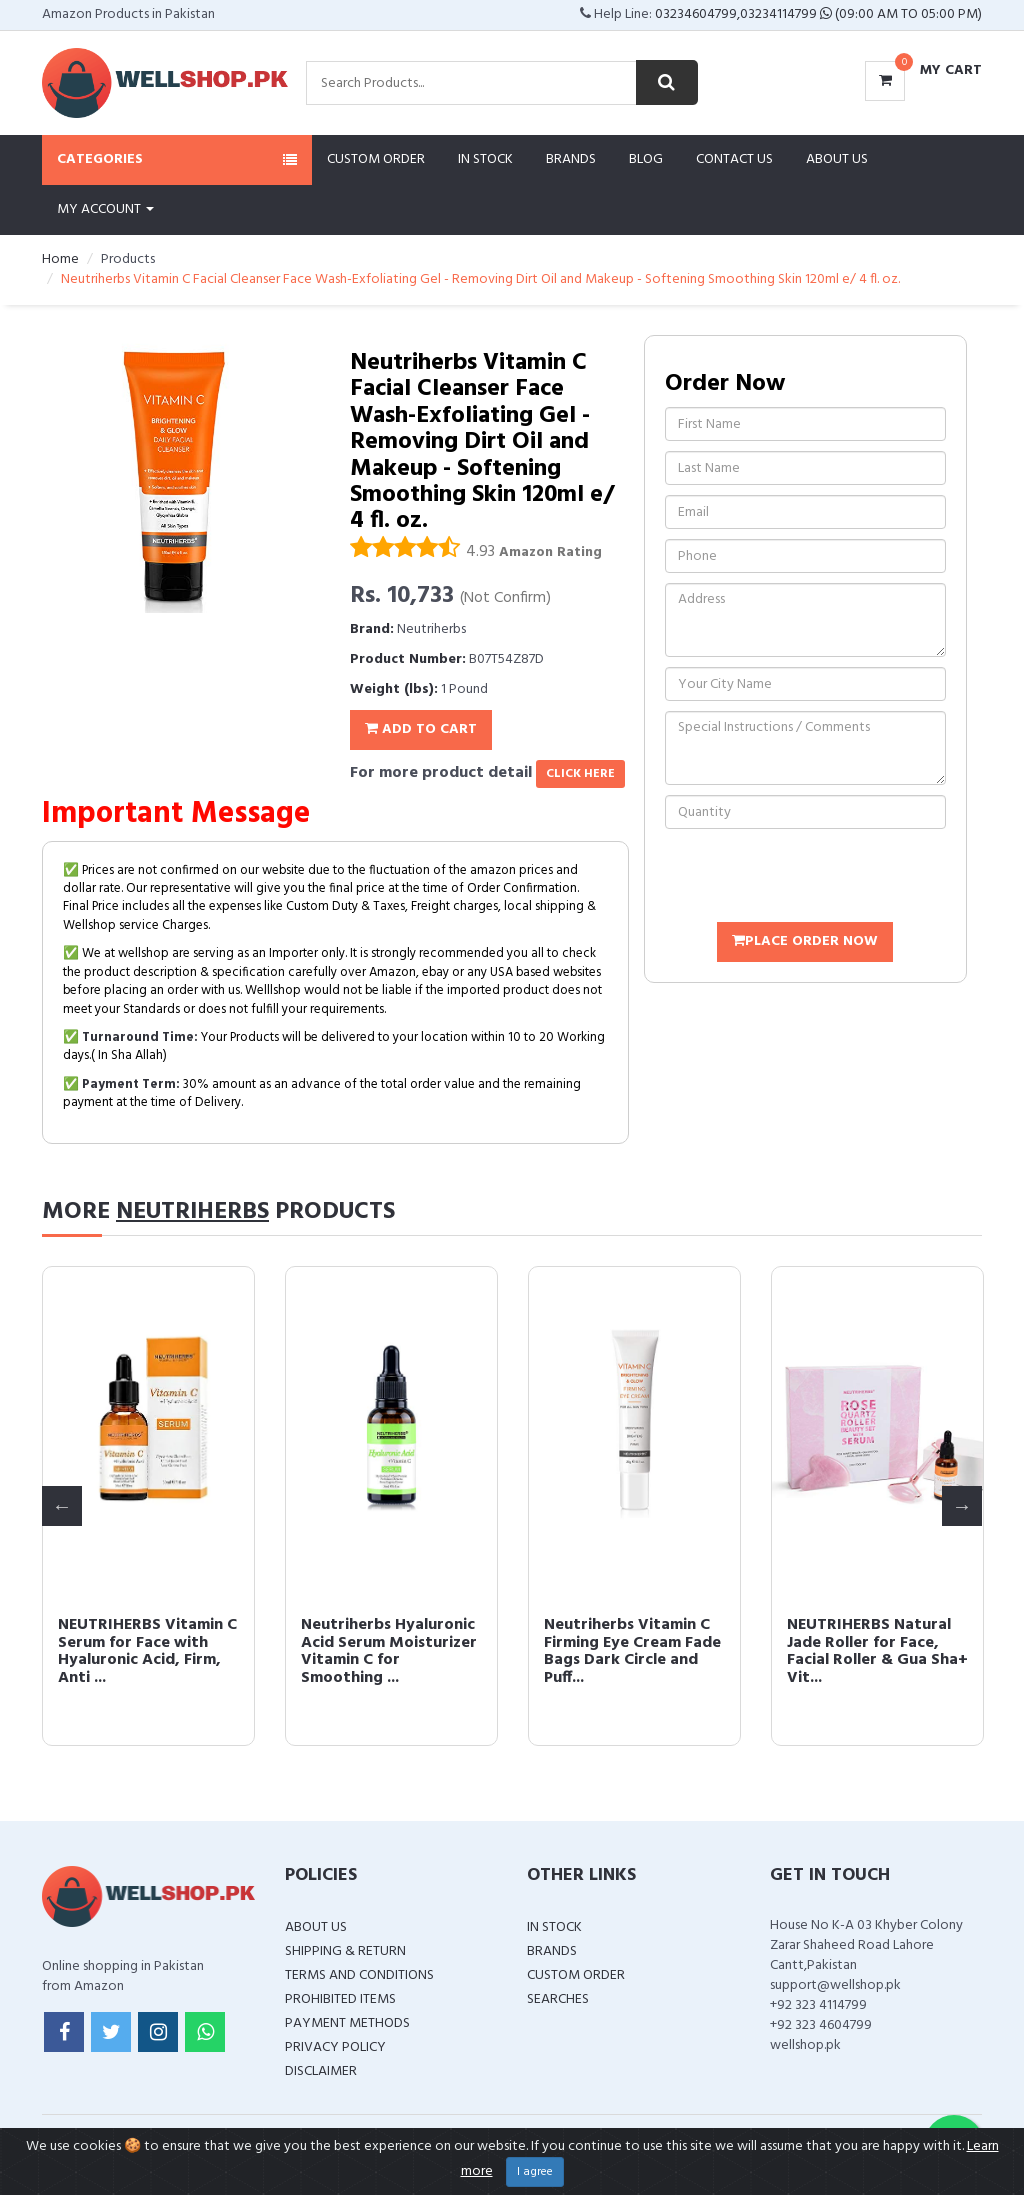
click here (580, 774)
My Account (105, 209)
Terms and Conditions (359, 1975)
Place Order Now (805, 941)
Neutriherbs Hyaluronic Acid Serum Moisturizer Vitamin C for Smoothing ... (389, 1651)
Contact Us (734, 159)
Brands (571, 159)
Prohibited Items (340, 1999)
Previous (62, 1506)
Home (60, 259)
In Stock (485, 159)
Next (962, 1506)
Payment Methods (347, 2023)
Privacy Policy (335, 2047)
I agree (535, 2172)
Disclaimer (321, 2071)
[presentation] (817, 878)
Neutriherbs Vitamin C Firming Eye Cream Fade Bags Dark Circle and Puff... (632, 1651)
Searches (558, 1999)
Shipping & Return (345, 1951)
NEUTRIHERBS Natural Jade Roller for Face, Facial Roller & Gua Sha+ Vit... (877, 1651)
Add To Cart (421, 729)
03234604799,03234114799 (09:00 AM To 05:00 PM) (818, 14)
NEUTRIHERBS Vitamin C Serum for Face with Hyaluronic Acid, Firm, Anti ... (147, 1651)
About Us (837, 159)
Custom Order (376, 159)
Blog (646, 159)
